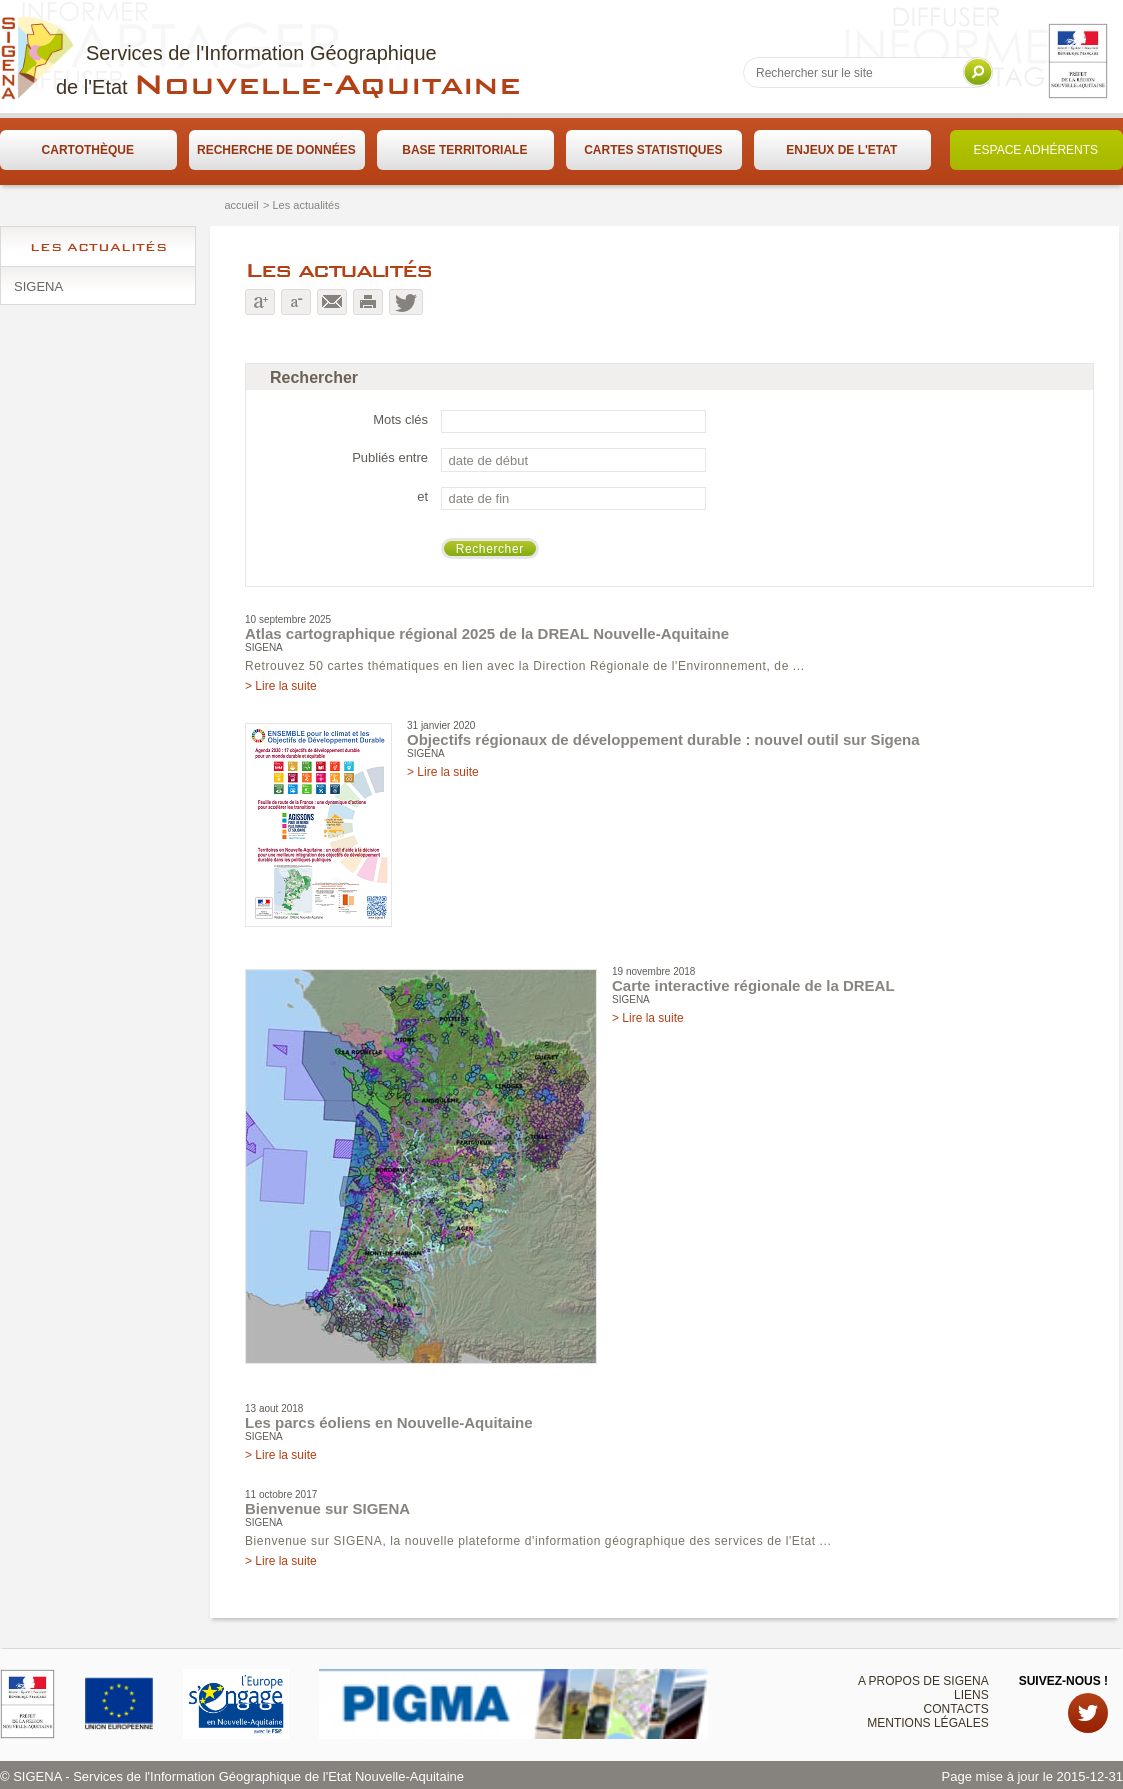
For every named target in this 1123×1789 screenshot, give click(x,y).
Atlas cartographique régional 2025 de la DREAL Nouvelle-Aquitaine (487, 633)
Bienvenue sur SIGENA (327, 1508)
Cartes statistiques (653, 150)
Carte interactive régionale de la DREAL (753, 985)
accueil (241, 205)
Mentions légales (927, 1723)
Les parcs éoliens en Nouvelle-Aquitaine (389, 1422)
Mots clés (400, 419)
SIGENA (38, 286)
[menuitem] (88, 150)
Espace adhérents (1036, 150)
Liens (971, 1695)
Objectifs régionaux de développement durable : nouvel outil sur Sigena (663, 739)
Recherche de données (276, 150)
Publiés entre (390, 457)
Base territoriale (464, 150)
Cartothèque (88, 150)
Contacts (956, 1709)
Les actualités (98, 247)
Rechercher (490, 549)
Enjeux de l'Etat (841, 150)
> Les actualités (301, 205)
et (422, 496)
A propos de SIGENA (923, 1681)
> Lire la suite (281, 686)
